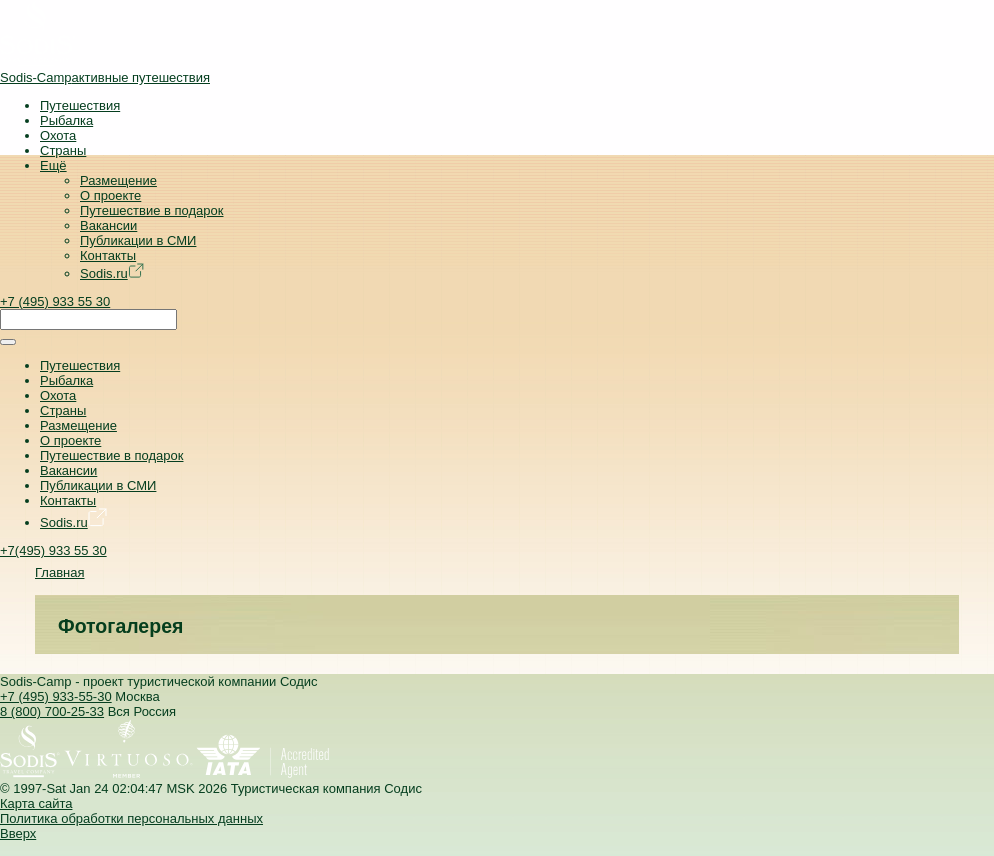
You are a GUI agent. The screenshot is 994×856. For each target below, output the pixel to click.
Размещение (118, 180)
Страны (63, 150)
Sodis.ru (112, 273)
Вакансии (108, 225)
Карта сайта (36, 803)
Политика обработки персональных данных (131, 818)
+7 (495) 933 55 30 (55, 301)
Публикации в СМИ (138, 240)
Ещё (53, 165)
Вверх (18, 833)
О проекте (110, 195)
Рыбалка (66, 120)
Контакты (108, 255)
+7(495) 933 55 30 (53, 550)
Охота (58, 135)
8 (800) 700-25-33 (52, 711)
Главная (59, 572)
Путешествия (80, 105)
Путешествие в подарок (151, 210)
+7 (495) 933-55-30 (56, 696)
